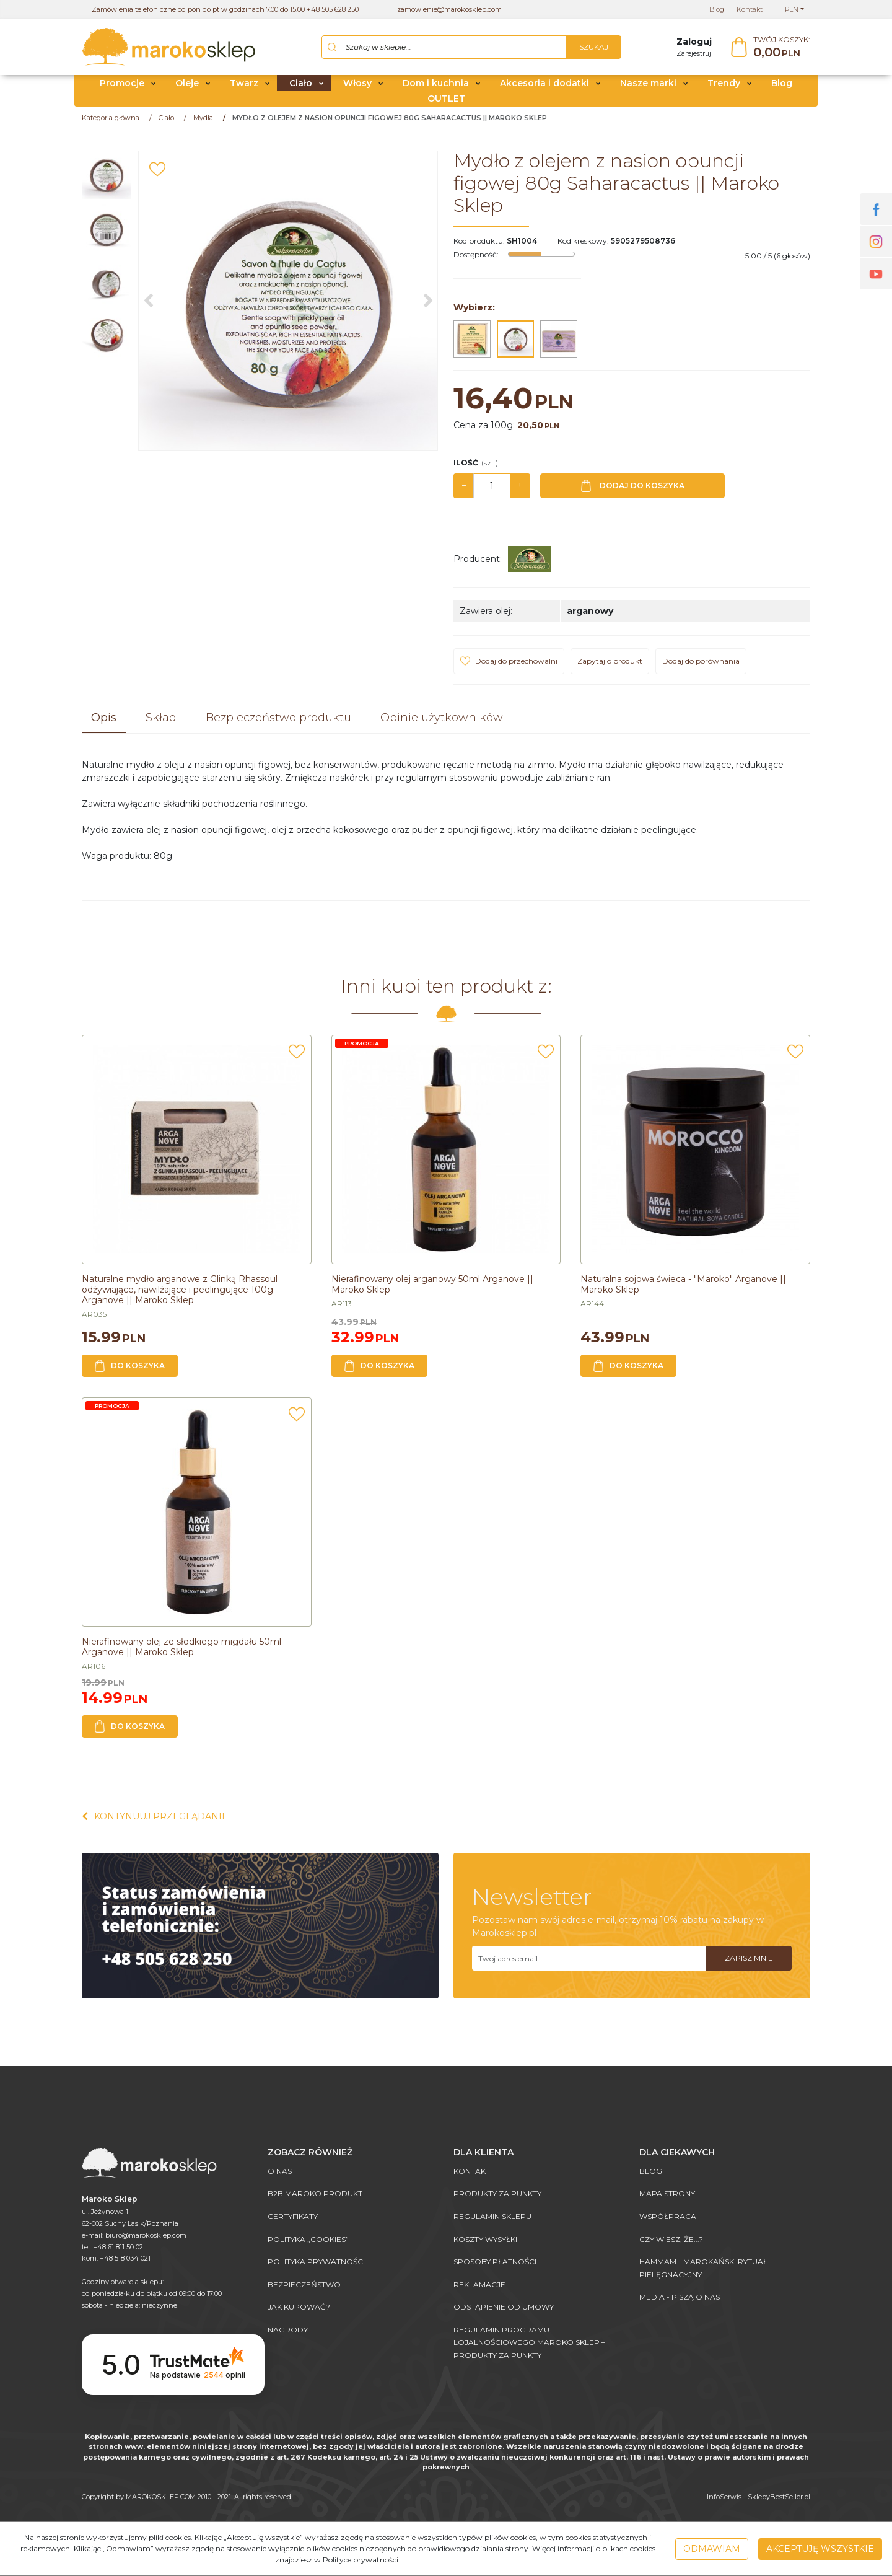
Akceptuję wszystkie (820, 2548)
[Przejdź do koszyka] (781, 50)
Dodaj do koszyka (632, 491)
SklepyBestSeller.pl (779, 2496)
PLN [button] (791, 9)
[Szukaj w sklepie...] (444, 49)
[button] (104, 724)
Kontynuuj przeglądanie (155, 1822)
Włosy (357, 88)
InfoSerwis (724, 2496)
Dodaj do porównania (701, 666)
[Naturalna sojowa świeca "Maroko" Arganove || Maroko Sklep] (683, 1290)
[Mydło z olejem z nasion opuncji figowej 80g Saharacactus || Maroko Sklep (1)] (288, 306)
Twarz (244, 88)
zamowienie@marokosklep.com (449, 9)
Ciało (300, 88)
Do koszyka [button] (130, 1371)
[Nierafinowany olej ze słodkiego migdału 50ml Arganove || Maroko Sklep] (181, 1652)
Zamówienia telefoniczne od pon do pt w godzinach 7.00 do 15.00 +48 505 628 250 (225, 9)
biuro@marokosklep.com (145, 2235)
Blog (781, 88)
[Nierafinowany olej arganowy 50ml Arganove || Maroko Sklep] (432, 1290)
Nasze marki (648, 88)
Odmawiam (711, 2548)
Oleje (187, 88)
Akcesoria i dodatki (544, 88)
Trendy (723, 88)
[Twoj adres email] (589, 1963)
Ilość (477, 468)
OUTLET (446, 104)
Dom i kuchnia (436, 88)
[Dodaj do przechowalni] (157, 174)
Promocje (122, 88)
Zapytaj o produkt (609, 666)
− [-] (463, 490)
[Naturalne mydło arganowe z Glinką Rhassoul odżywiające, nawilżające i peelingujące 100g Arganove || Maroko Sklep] (180, 1295)
